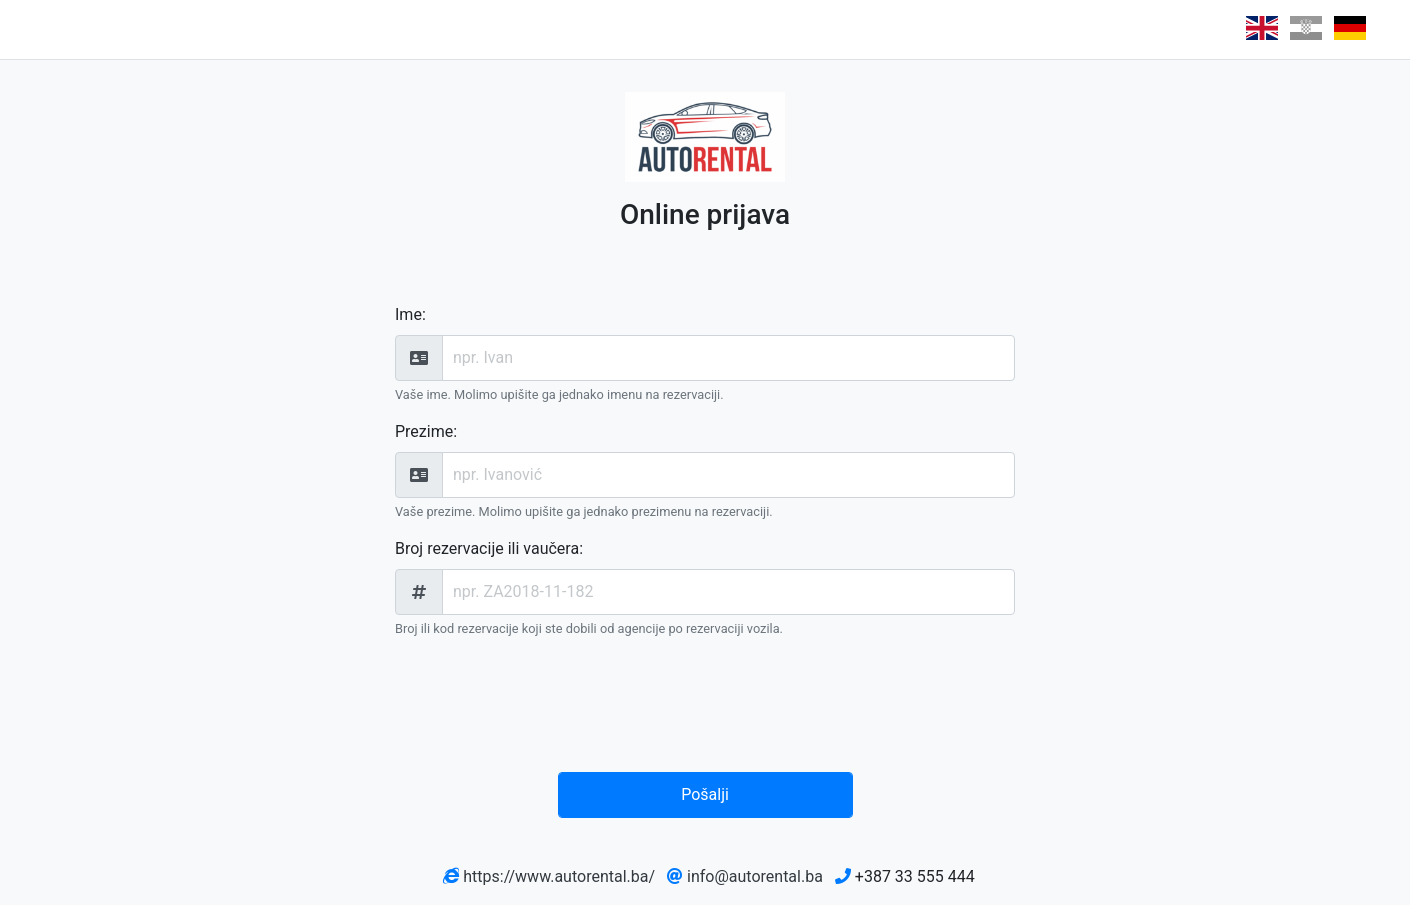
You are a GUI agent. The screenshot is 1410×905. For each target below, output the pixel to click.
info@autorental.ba (755, 876)
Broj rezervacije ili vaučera (487, 548)
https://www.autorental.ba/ (559, 876)
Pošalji (705, 794)
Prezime (424, 431)
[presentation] (710, 709)
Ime (408, 314)
